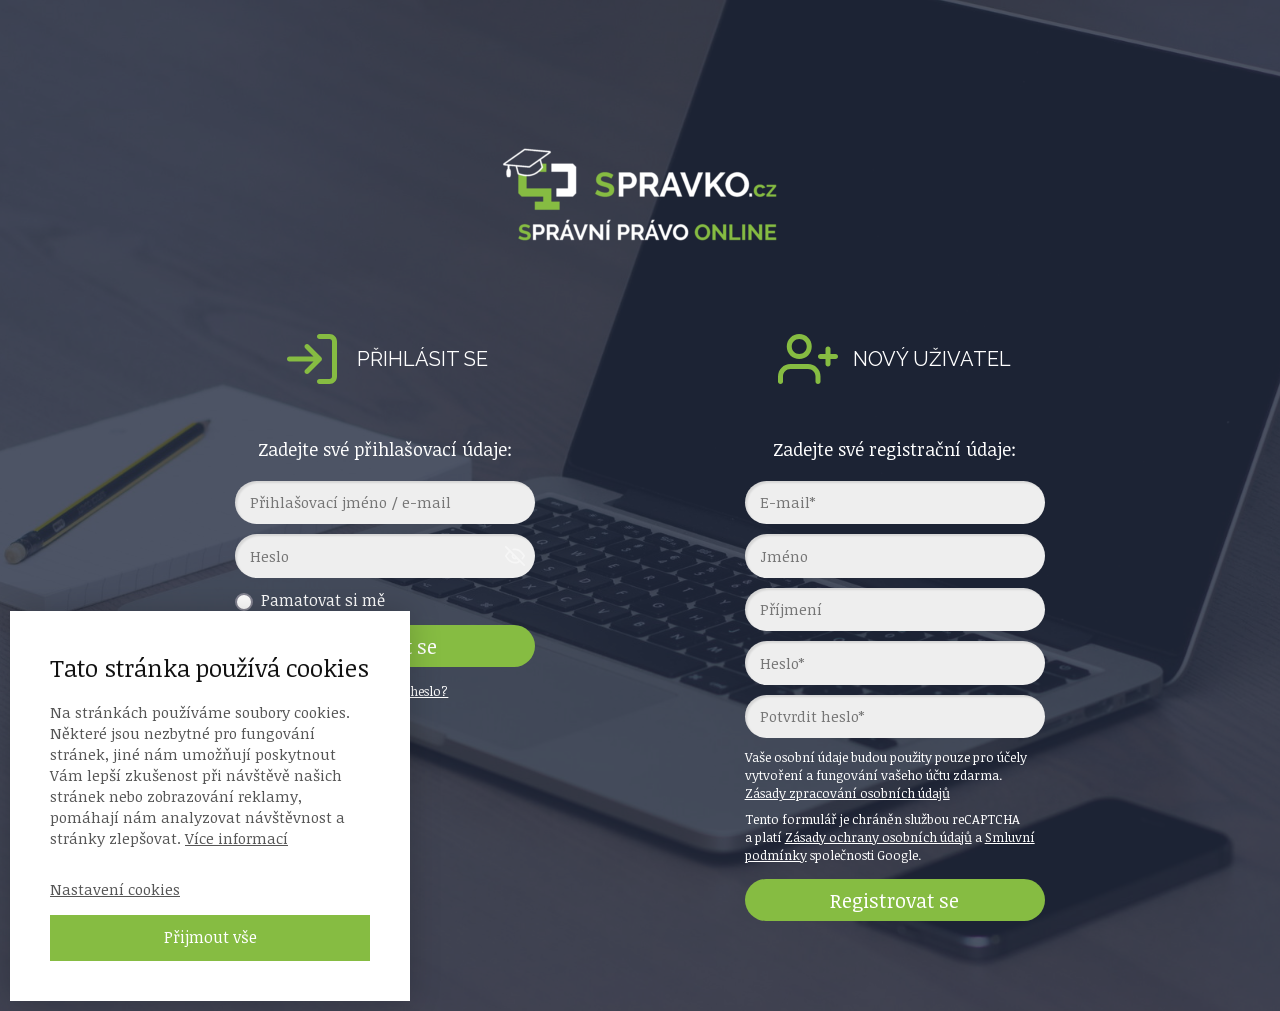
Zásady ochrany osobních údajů (878, 837)
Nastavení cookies (115, 889)
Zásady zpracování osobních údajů (847, 793)
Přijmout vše (210, 937)
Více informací (236, 838)
